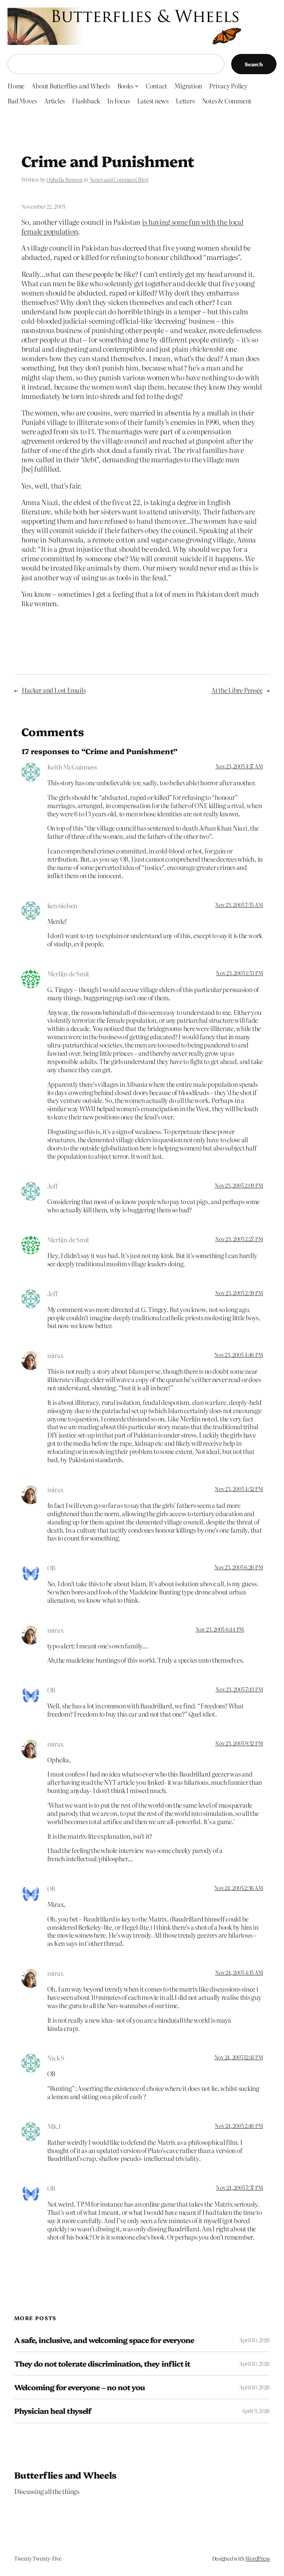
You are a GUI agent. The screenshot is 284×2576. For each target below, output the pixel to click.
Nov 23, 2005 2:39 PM (239, 1293)
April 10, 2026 (254, 2340)
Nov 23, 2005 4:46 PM (238, 1354)
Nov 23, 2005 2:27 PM (239, 1239)
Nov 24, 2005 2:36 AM (238, 1888)
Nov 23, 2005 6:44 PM (220, 1629)
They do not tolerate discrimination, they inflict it (102, 2363)
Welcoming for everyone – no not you (79, 2387)
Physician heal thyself (52, 2411)
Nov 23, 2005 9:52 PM (239, 1743)
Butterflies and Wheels (65, 2474)
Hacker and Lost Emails (54, 690)
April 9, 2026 (256, 2411)
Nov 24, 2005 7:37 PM (239, 2187)
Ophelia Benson (64, 179)
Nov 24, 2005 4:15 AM (239, 1972)
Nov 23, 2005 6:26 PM (238, 1567)
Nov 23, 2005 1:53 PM (239, 973)
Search (254, 64)
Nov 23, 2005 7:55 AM (239, 904)
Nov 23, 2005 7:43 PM (239, 1689)
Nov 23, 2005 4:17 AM (239, 766)
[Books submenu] (137, 85)
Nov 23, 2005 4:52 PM (239, 1489)
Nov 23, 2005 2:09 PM (239, 1185)
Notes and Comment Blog (119, 179)
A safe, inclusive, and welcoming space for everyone (104, 2340)
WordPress (257, 2558)
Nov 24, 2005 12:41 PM (238, 2057)
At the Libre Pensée (236, 690)
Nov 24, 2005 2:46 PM (239, 2125)
